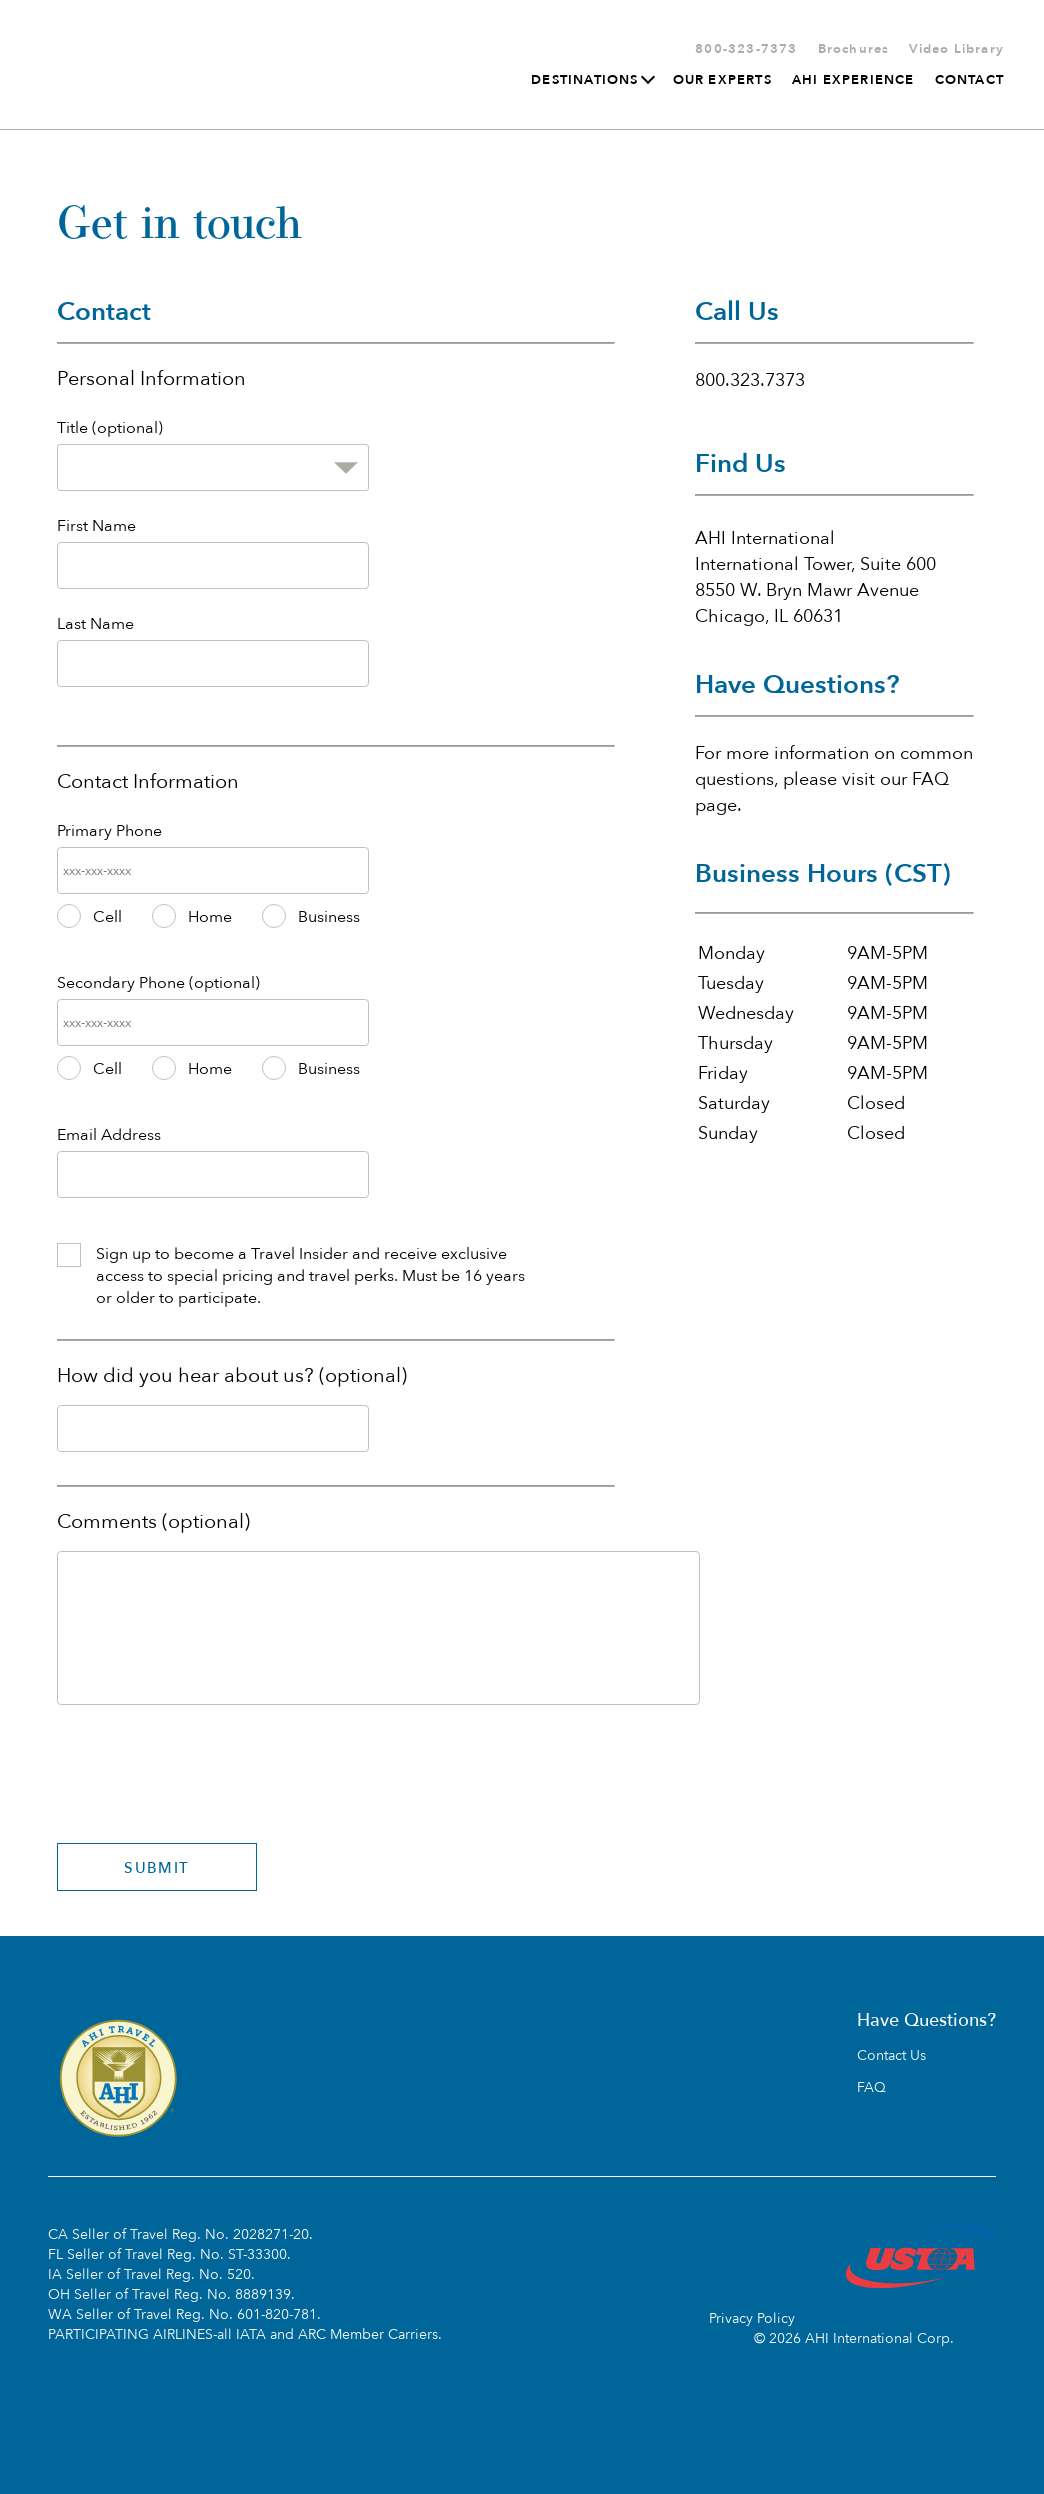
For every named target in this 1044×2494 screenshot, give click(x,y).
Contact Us (891, 2056)
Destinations (591, 80)
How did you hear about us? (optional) (232, 1375)
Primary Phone (109, 831)
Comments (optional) (153, 1521)
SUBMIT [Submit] (156, 1868)
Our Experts (722, 80)
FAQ (871, 2088)
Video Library (956, 49)
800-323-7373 (746, 49)
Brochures (854, 49)
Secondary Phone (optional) (158, 983)
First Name (96, 526)
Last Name (95, 624)
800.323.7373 (750, 380)
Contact (969, 80)
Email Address (109, 1135)
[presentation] (209, 1759)
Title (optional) (110, 428)
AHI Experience (853, 80)
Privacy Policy (752, 2318)
